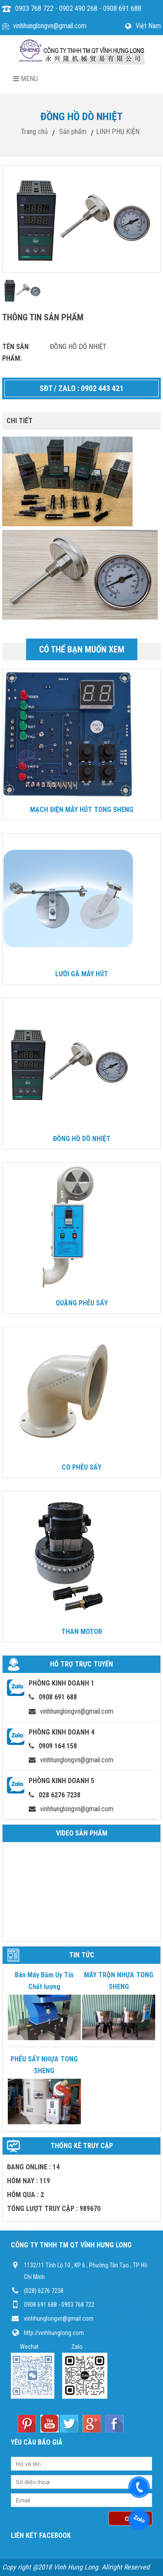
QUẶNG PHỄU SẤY (82, 1303)
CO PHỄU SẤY (81, 1467)
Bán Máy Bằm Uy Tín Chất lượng (44, 1981)
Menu (25, 79)
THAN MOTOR (81, 1631)
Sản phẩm (72, 131)
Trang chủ (34, 131)
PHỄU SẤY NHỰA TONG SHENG (44, 2065)
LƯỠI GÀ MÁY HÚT (81, 974)
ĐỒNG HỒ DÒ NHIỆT (81, 1139)
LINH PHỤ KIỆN (118, 131)
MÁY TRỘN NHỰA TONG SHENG (118, 1981)
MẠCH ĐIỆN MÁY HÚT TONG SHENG (81, 809)
